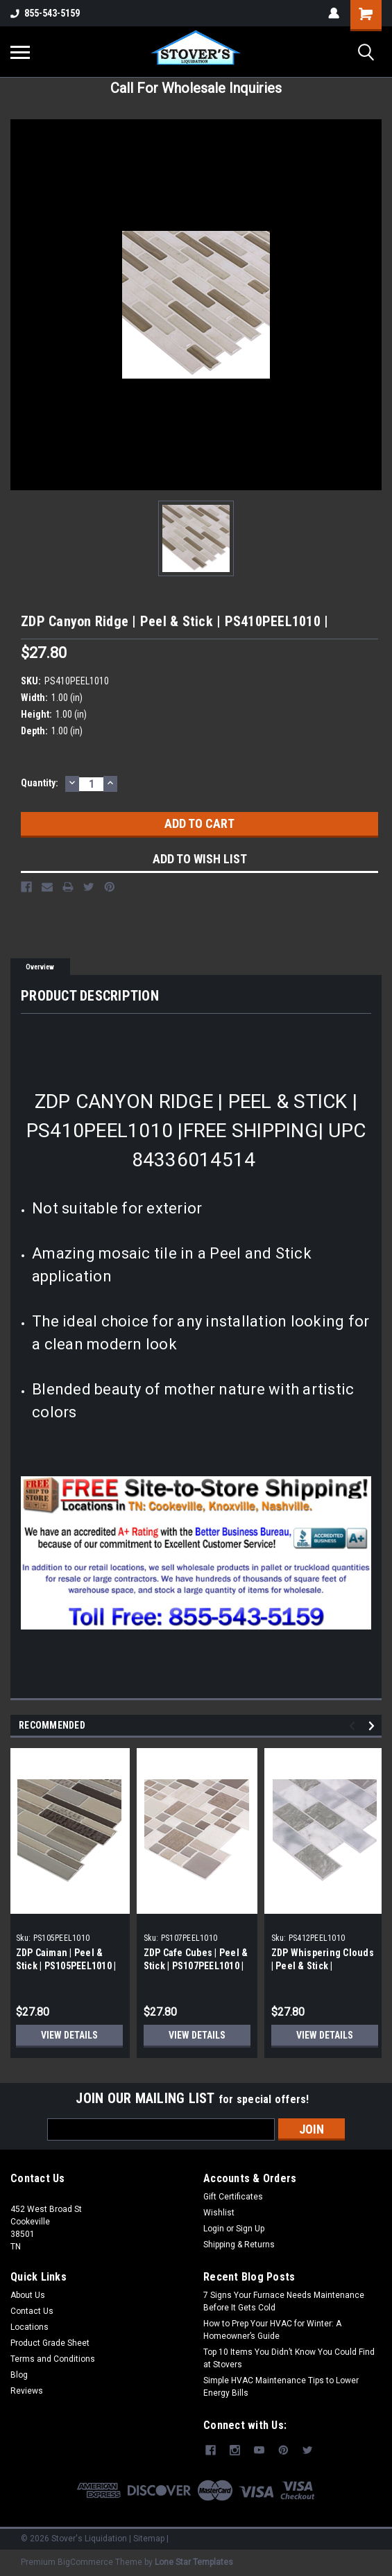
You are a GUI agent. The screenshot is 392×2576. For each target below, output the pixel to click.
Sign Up (250, 2228)
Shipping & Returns (239, 2244)
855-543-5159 (45, 13)
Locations (29, 2327)
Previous (354, 1726)
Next (373, 1726)
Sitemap (148, 2538)
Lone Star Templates (194, 2562)
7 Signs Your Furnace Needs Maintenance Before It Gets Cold (283, 2301)
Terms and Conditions (52, 2359)
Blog (19, 2375)
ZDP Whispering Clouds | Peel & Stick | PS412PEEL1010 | (322, 1966)
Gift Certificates (233, 2197)
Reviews (26, 2391)
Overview (40, 967)
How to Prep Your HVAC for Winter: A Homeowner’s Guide (272, 2330)
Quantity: (39, 782)
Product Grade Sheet (50, 2343)
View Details (69, 2035)
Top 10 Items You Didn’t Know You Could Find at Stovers (289, 2358)
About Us (27, 2295)
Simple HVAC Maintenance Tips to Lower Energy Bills (281, 2387)
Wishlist (219, 2213)
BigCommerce (85, 2562)
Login (213, 2228)
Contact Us (31, 2311)
